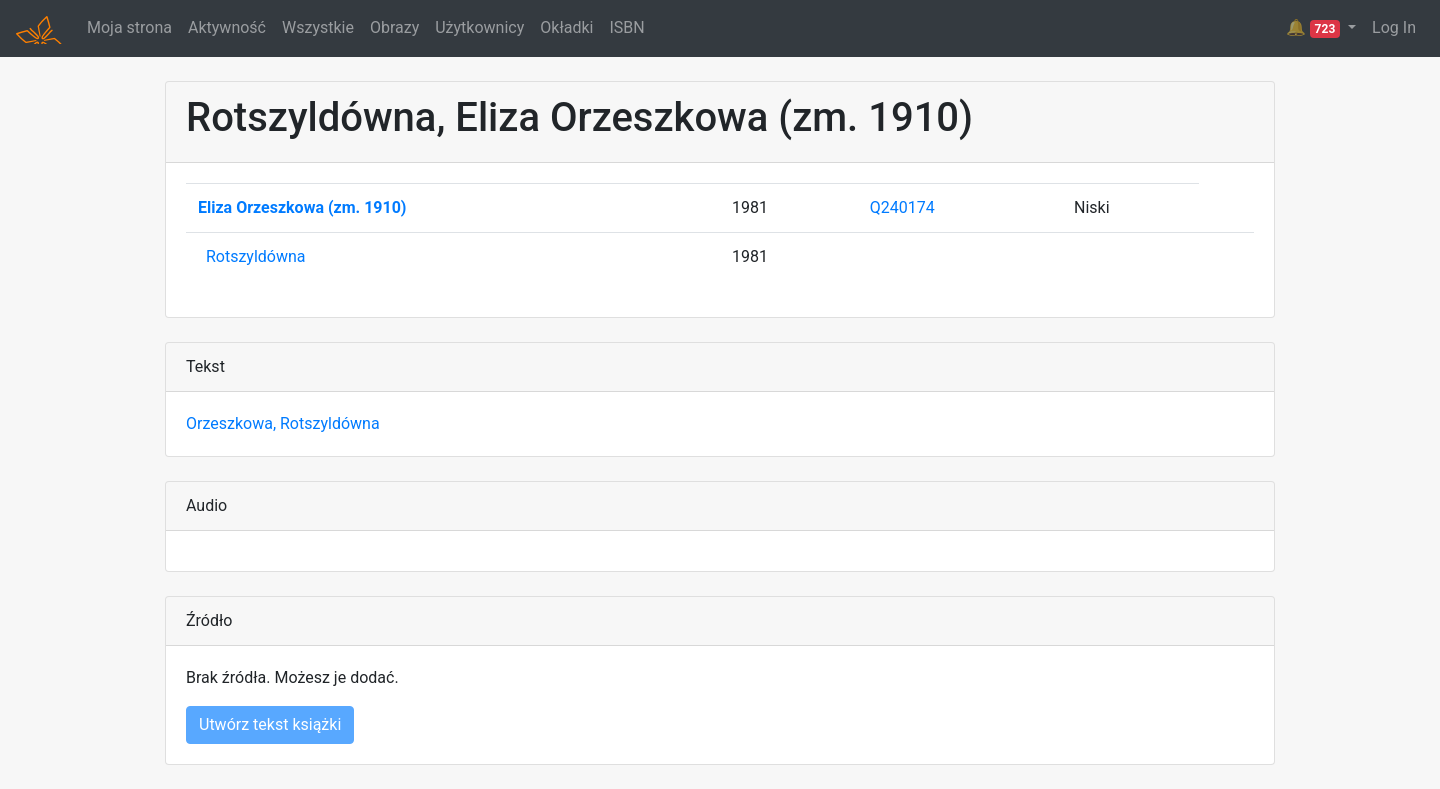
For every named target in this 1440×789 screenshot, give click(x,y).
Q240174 (902, 207)
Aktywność (227, 27)
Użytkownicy (479, 27)
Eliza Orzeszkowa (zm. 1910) (302, 207)
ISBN (626, 27)
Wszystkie (318, 27)
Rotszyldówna (256, 256)
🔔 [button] (1315, 28)
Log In (1394, 27)
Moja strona (129, 27)
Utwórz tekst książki (270, 724)
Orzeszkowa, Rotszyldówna (283, 423)
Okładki (566, 27)
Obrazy (394, 27)
